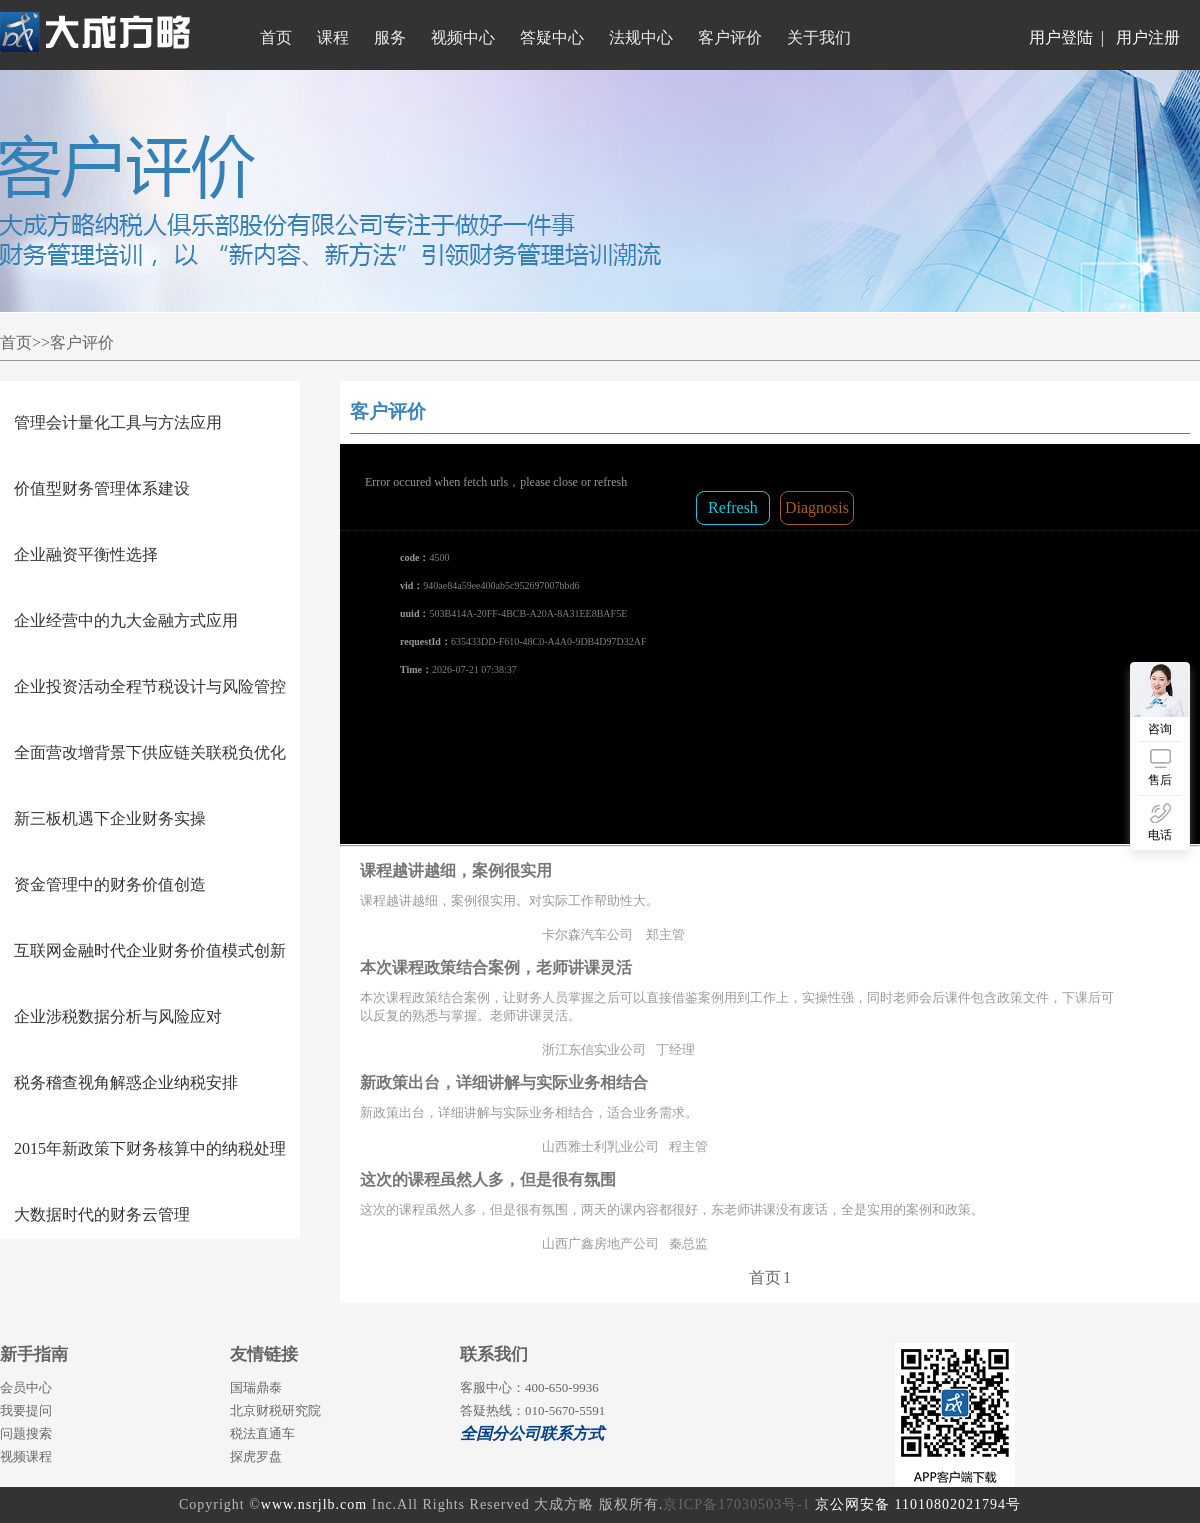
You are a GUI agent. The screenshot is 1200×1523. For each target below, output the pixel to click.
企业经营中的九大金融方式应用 (126, 620)
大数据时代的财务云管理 (102, 1214)
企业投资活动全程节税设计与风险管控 (150, 686)
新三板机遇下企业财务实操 (110, 818)
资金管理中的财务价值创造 (110, 884)
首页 (765, 1277)
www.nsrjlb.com (314, 1504)
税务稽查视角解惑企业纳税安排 (126, 1082)
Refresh (733, 507)
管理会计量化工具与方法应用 (118, 422)
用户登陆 (1061, 37)
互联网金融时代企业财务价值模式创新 (150, 950)
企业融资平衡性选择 (86, 554)
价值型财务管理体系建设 (102, 488)
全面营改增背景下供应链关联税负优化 (150, 752)
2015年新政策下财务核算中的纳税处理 (150, 1148)
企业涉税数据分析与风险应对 (118, 1016)
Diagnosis (817, 507)
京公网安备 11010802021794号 (918, 1504)
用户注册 (1148, 37)
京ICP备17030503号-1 (736, 1504)
